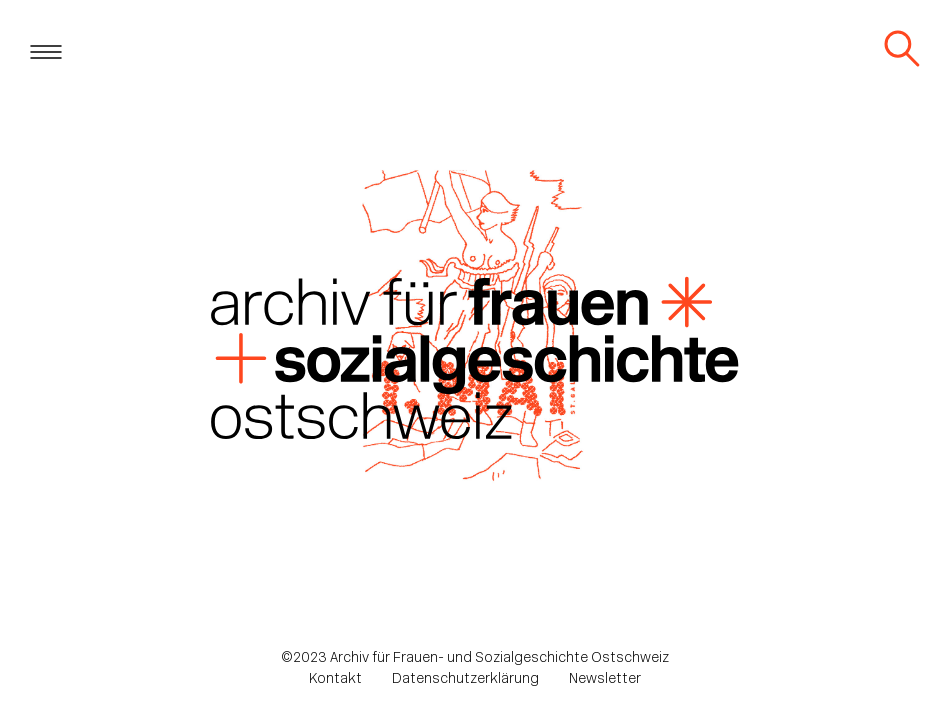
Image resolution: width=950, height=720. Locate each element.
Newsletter (605, 679)
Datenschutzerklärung (465, 679)
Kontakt (335, 679)
